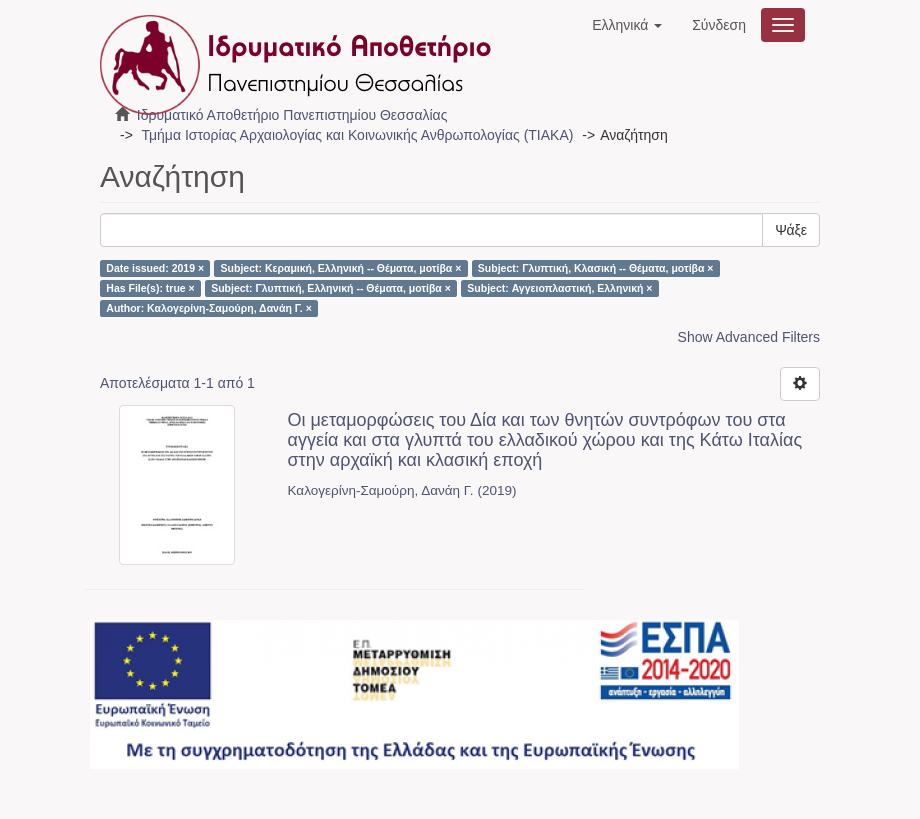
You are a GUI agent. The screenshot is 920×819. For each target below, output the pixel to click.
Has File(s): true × (150, 288)
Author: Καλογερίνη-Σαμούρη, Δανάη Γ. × (209, 308)
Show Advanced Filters (749, 337)
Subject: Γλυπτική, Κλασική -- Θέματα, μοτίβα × (596, 268)
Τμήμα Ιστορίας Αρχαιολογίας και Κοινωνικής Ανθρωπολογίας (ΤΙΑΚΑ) (357, 135)
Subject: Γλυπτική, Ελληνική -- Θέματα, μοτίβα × (331, 288)
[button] (627, 25)
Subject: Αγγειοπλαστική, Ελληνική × (559, 288)
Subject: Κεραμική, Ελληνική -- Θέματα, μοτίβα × (341, 268)
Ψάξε (791, 230)
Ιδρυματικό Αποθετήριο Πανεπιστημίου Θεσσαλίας (292, 115)
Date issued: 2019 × (155, 268)
